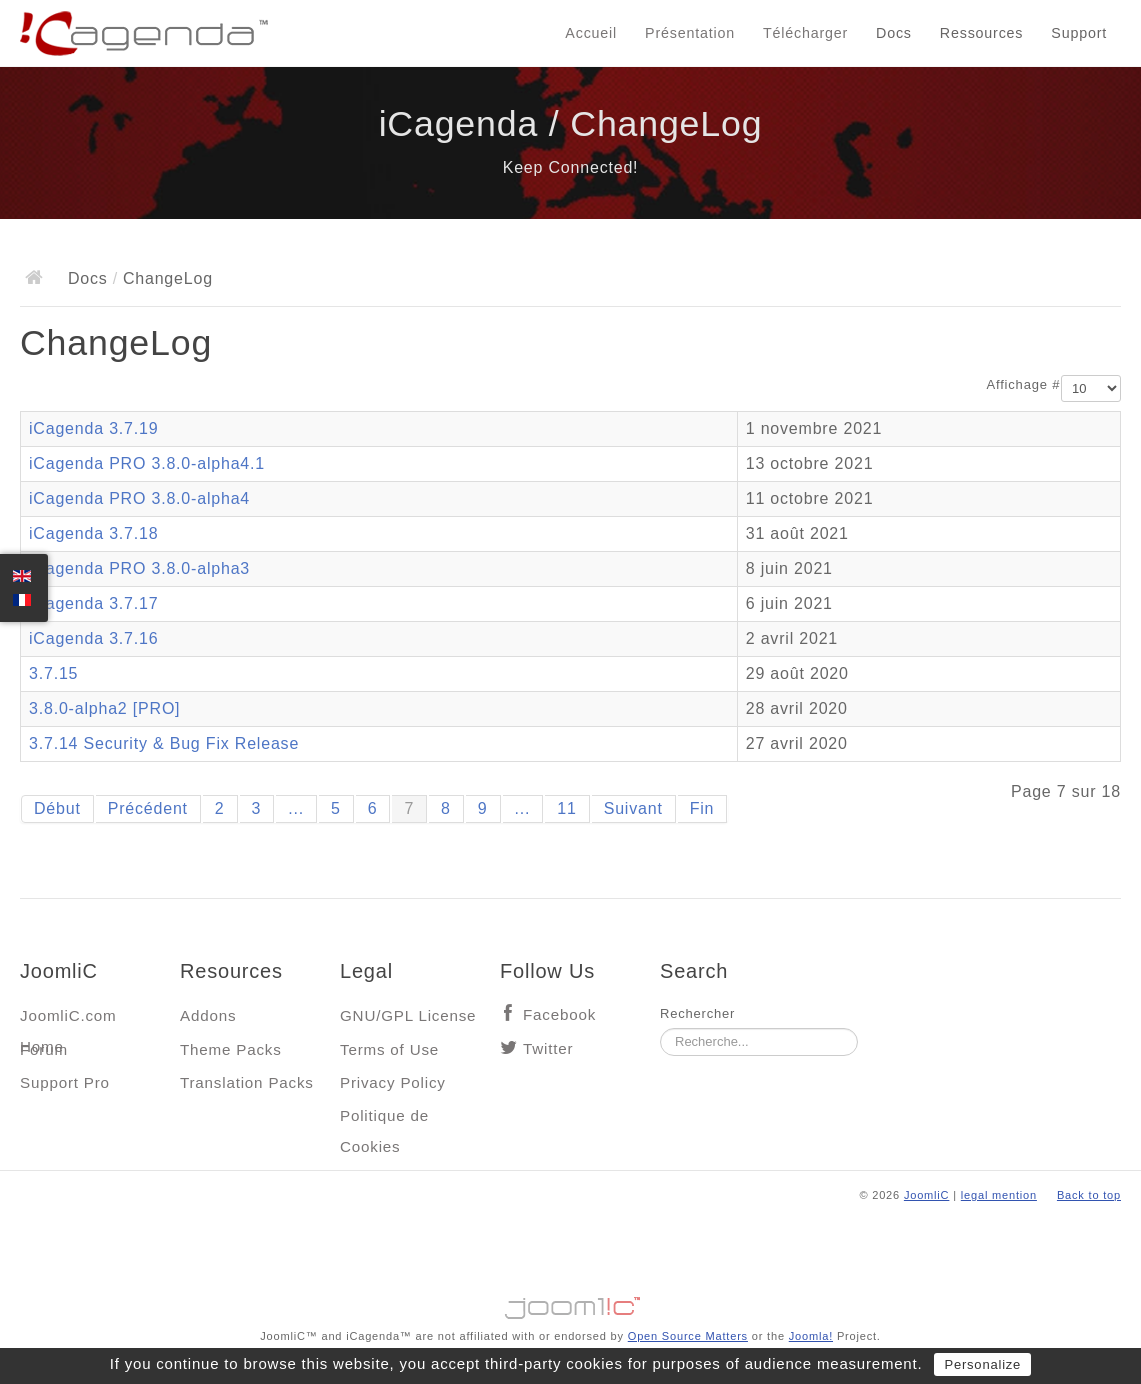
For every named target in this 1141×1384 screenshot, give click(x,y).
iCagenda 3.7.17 (93, 603)
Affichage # (1024, 384)
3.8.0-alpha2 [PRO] (104, 708)
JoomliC (927, 1195)
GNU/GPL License (408, 1015)
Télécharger (805, 33)
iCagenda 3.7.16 (93, 638)
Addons (208, 1015)
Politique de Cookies (384, 1120)
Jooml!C (571, 1303)
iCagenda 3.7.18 (93, 533)
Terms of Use (389, 1049)
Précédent (148, 808)
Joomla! (811, 1336)
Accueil (591, 33)
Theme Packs (231, 1049)
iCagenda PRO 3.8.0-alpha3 (139, 568)
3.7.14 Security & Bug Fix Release (164, 743)
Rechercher (697, 1013)
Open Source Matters (688, 1336)
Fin (702, 808)
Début (57, 808)
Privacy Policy (393, 1082)
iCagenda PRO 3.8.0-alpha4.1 (147, 463)
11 (566, 808)
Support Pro (65, 1082)
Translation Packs (247, 1082)
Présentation (690, 33)
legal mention (999, 1195)
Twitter (548, 1048)
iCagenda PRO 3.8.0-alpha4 (139, 498)
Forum (44, 1049)
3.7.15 (53, 673)
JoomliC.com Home (68, 1020)
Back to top (1089, 1195)
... (296, 808)
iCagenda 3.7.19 (93, 428)
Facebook (559, 1014)
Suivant (633, 808)
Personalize (982, 1364)
